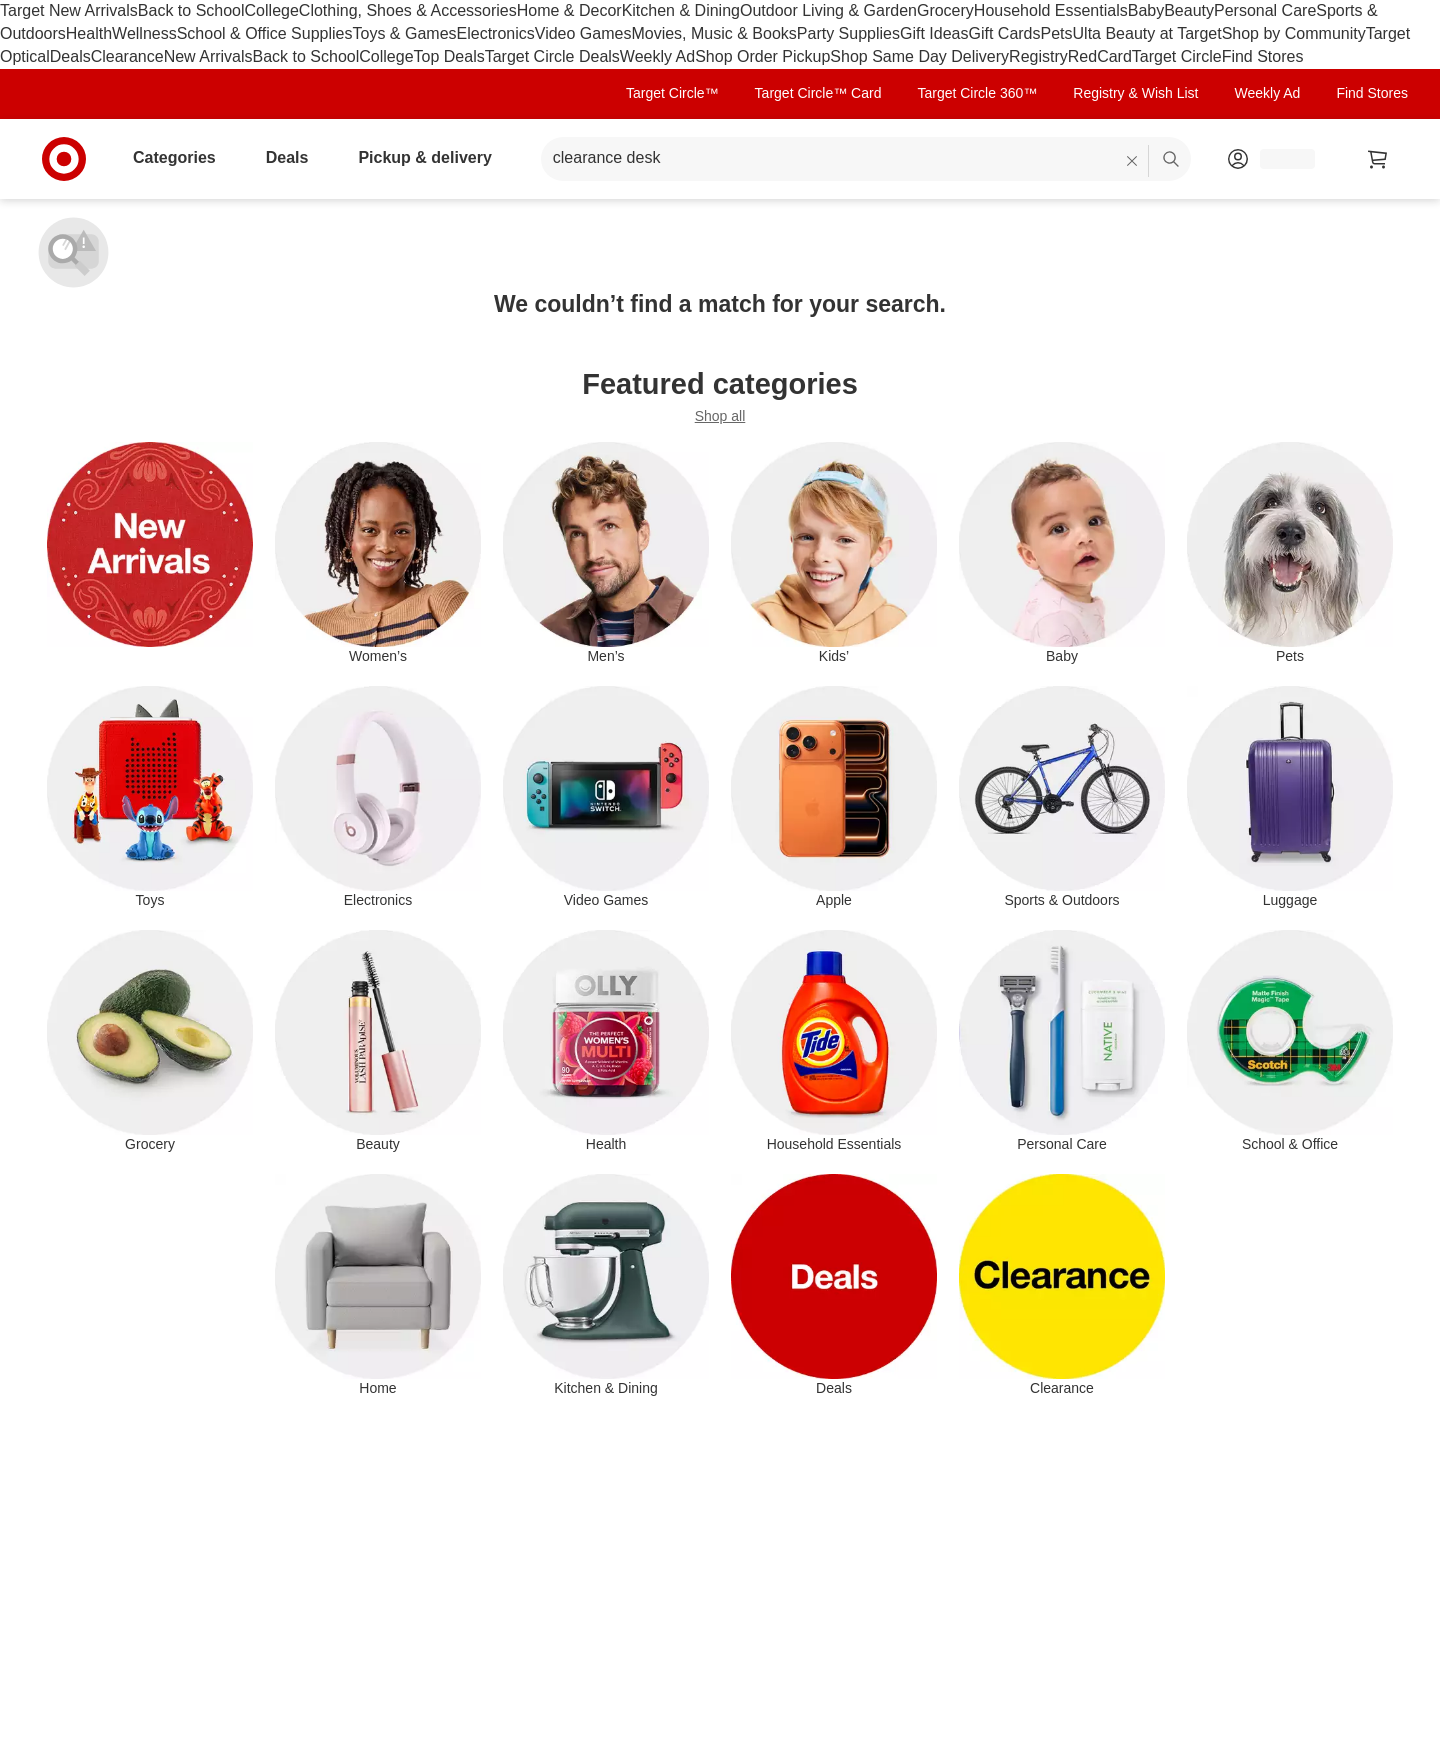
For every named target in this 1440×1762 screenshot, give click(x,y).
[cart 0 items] (1378, 159)
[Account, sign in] (1277, 159)
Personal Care (1265, 10)
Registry (1038, 56)
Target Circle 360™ (977, 93)
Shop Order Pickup (762, 56)
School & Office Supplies (265, 33)
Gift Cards (1004, 33)
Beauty (1189, 10)
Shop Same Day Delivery (919, 56)
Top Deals (449, 56)
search (1172, 159)
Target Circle (1177, 56)
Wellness (144, 33)
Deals (70, 56)
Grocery (945, 10)
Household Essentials (1051, 10)
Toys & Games (405, 33)
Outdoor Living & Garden (828, 10)
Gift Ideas (934, 33)
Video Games (583, 33)
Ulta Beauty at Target (1147, 33)
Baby (1146, 10)
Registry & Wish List (1135, 93)
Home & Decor (569, 10)
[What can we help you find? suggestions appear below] (866, 159)
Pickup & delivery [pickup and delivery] (432, 157)
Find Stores (1263, 56)
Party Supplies (848, 33)
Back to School (191, 10)
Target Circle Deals (552, 56)
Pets (1057, 33)
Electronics (496, 33)
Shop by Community (1294, 33)
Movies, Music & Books (713, 33)
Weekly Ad (657, 56)
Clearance (127, 56)
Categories (182, 157)
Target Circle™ (672, 93)
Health (89, 33)
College (272, 10)
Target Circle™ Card (818, 93)
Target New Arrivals (69, 10)
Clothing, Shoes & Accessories (408, 10)
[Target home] (64, 159)
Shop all (720, 416)
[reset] (1132, 161)
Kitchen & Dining (681, 10)
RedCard (1100, 56)
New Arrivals (208, 56)
